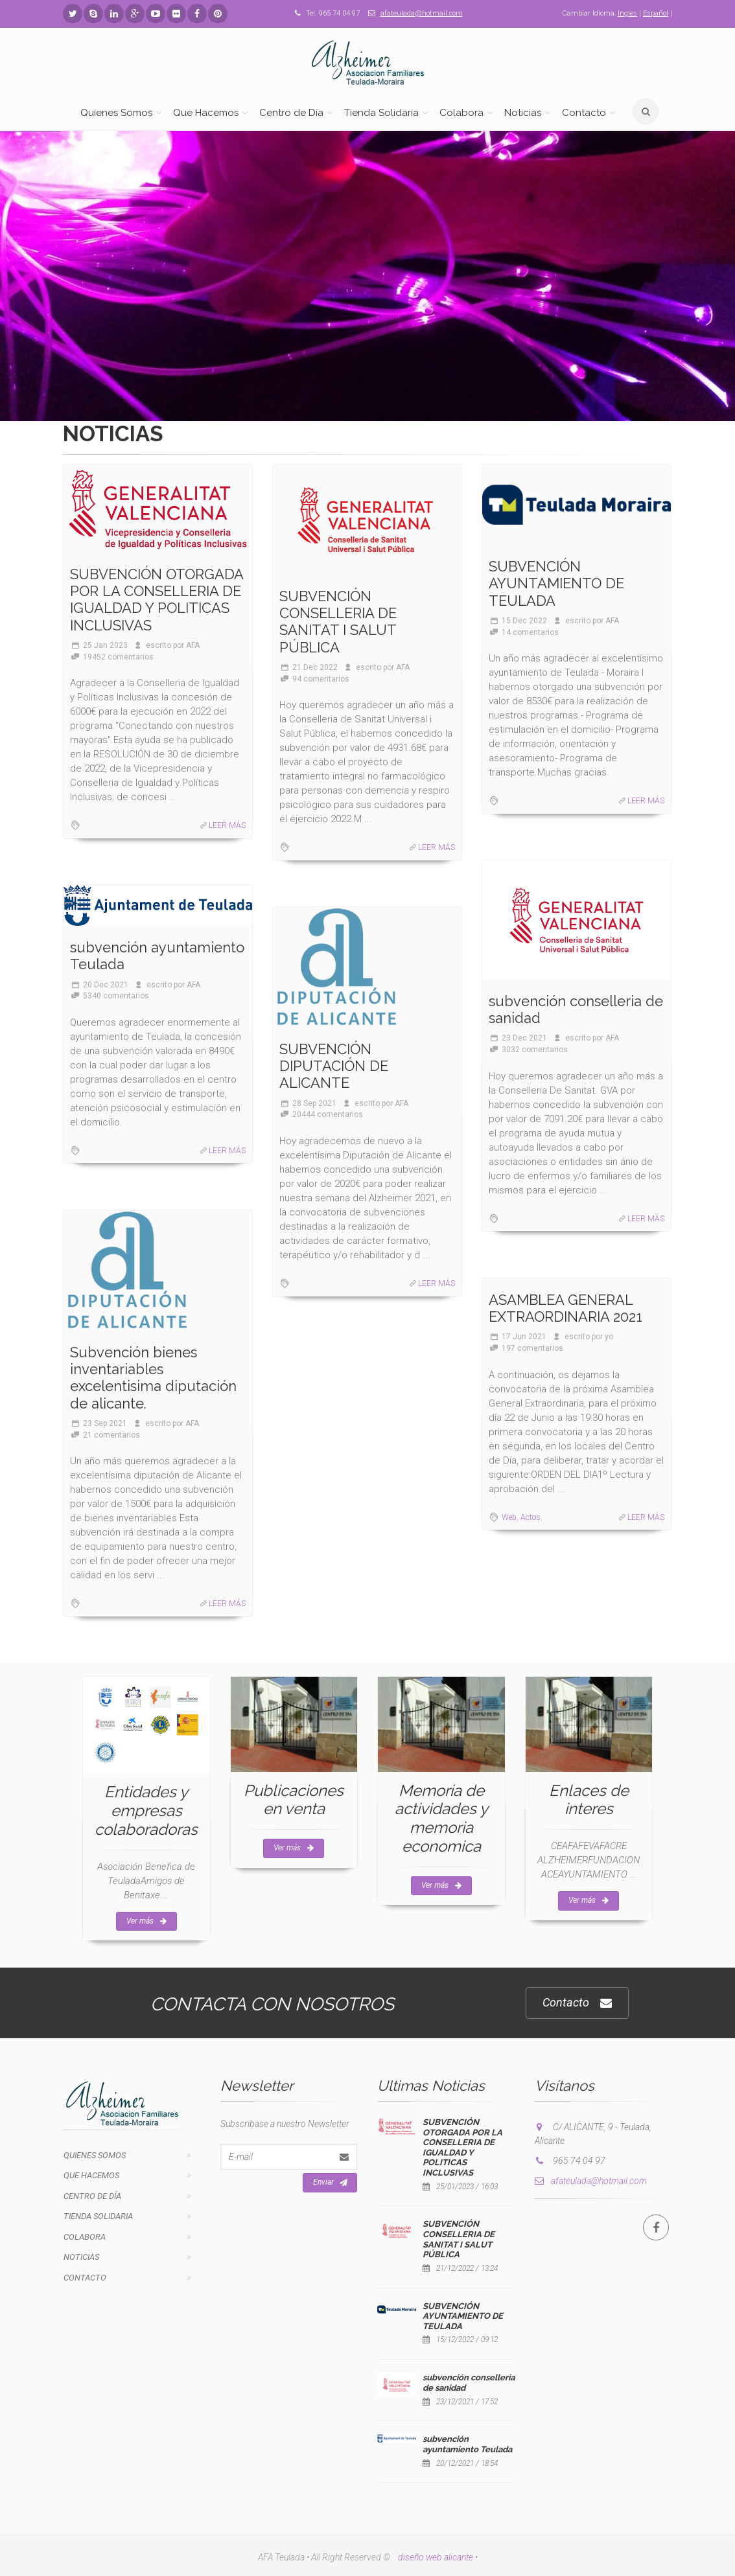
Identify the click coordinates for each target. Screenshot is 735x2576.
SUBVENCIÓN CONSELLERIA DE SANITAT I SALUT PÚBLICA (338, 622)
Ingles (627, 13)
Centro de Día (291, 113)
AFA (193, 645)
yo (609, 1336)
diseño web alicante (435, 2557)
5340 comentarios (116, 995)
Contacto (584, 113)
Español (655, 13)
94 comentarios (320, 679)
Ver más (146, 1921)
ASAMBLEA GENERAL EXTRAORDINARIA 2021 (565, 1308)
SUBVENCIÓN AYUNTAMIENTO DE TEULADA (556, 583)
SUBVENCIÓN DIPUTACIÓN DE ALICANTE (333, 1066)
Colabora (461, 113)
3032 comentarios (535, 1049)
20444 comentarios (327, 1114)
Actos (530, 1517)
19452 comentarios (118, 656)
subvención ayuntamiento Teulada (157, 955)
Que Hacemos (206, 113)
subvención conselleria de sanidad (576, 1009)
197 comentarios (532, 1348)
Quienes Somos (116, 113)
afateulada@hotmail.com (421, 13)
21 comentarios (111, 1435)
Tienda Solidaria (381, 113)
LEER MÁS (227, 825)
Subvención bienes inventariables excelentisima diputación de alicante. (153, 1378)
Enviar (330, 2183)
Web (509, 1517)
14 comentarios (530, 632)
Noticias (522, 113)
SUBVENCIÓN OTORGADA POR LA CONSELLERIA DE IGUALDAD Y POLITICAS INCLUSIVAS (156, 600)
